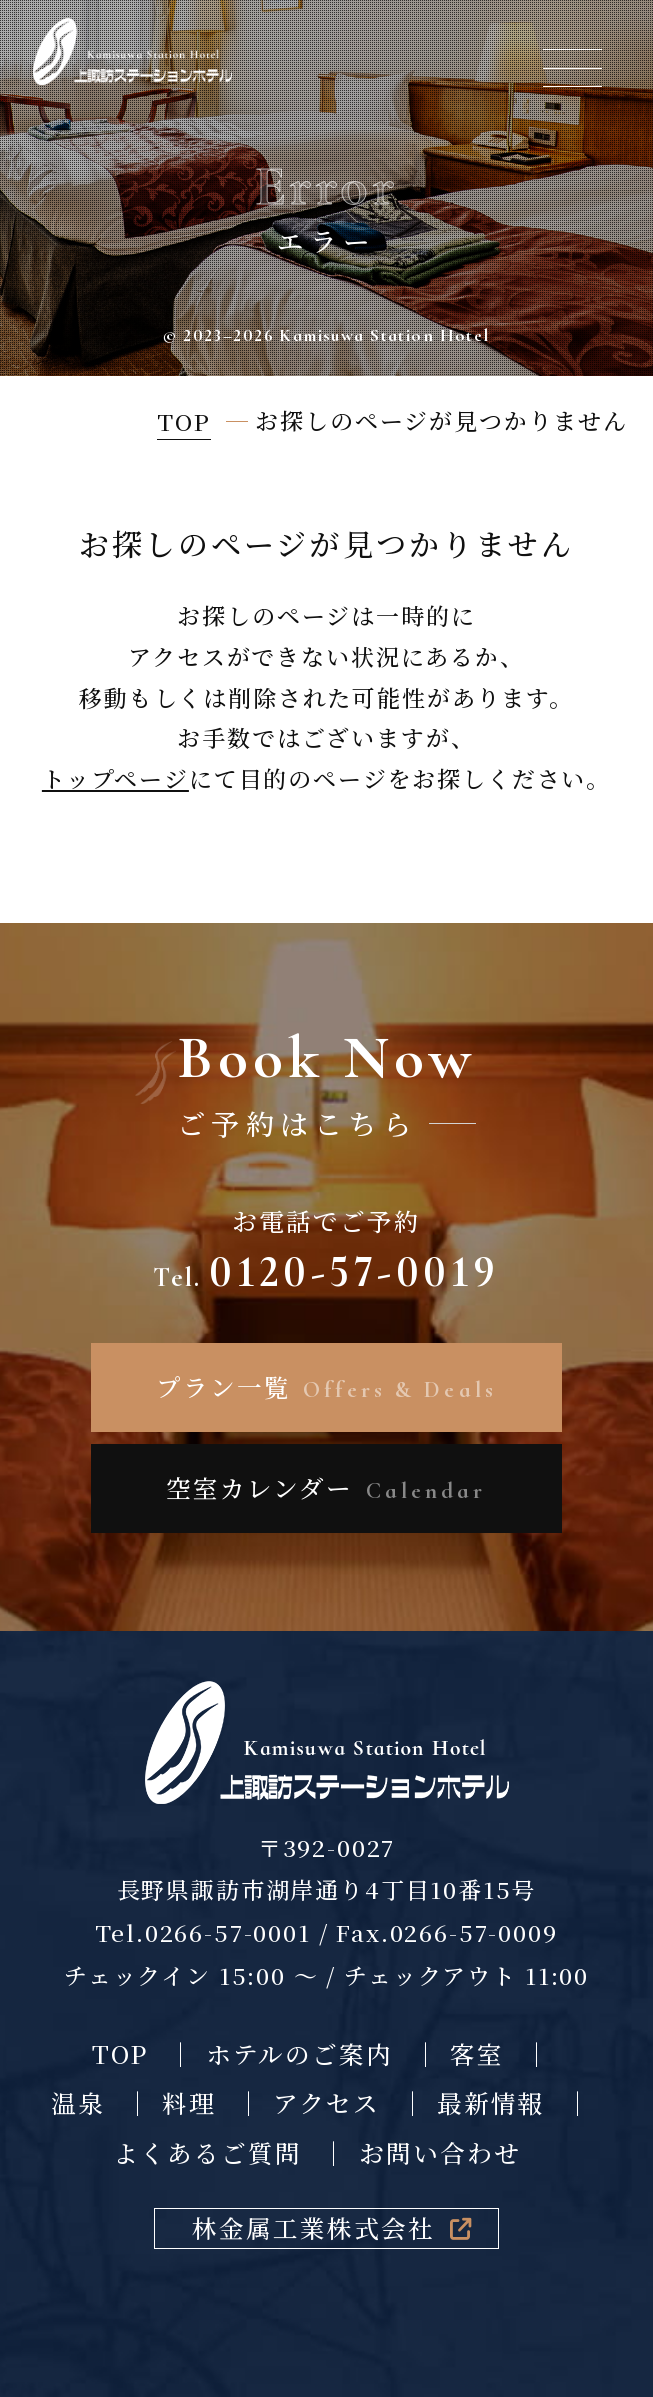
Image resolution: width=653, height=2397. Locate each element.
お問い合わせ (440, 2152)
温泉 (78, 2102)
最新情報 (491, 2102)
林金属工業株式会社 (332, 2227)
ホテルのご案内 (300, 2053)
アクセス (326, 2102)
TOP (120, 2053)
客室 (477, 2053)
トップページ (115, 778)
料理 (189, 2102)
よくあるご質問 (207, 2152)
